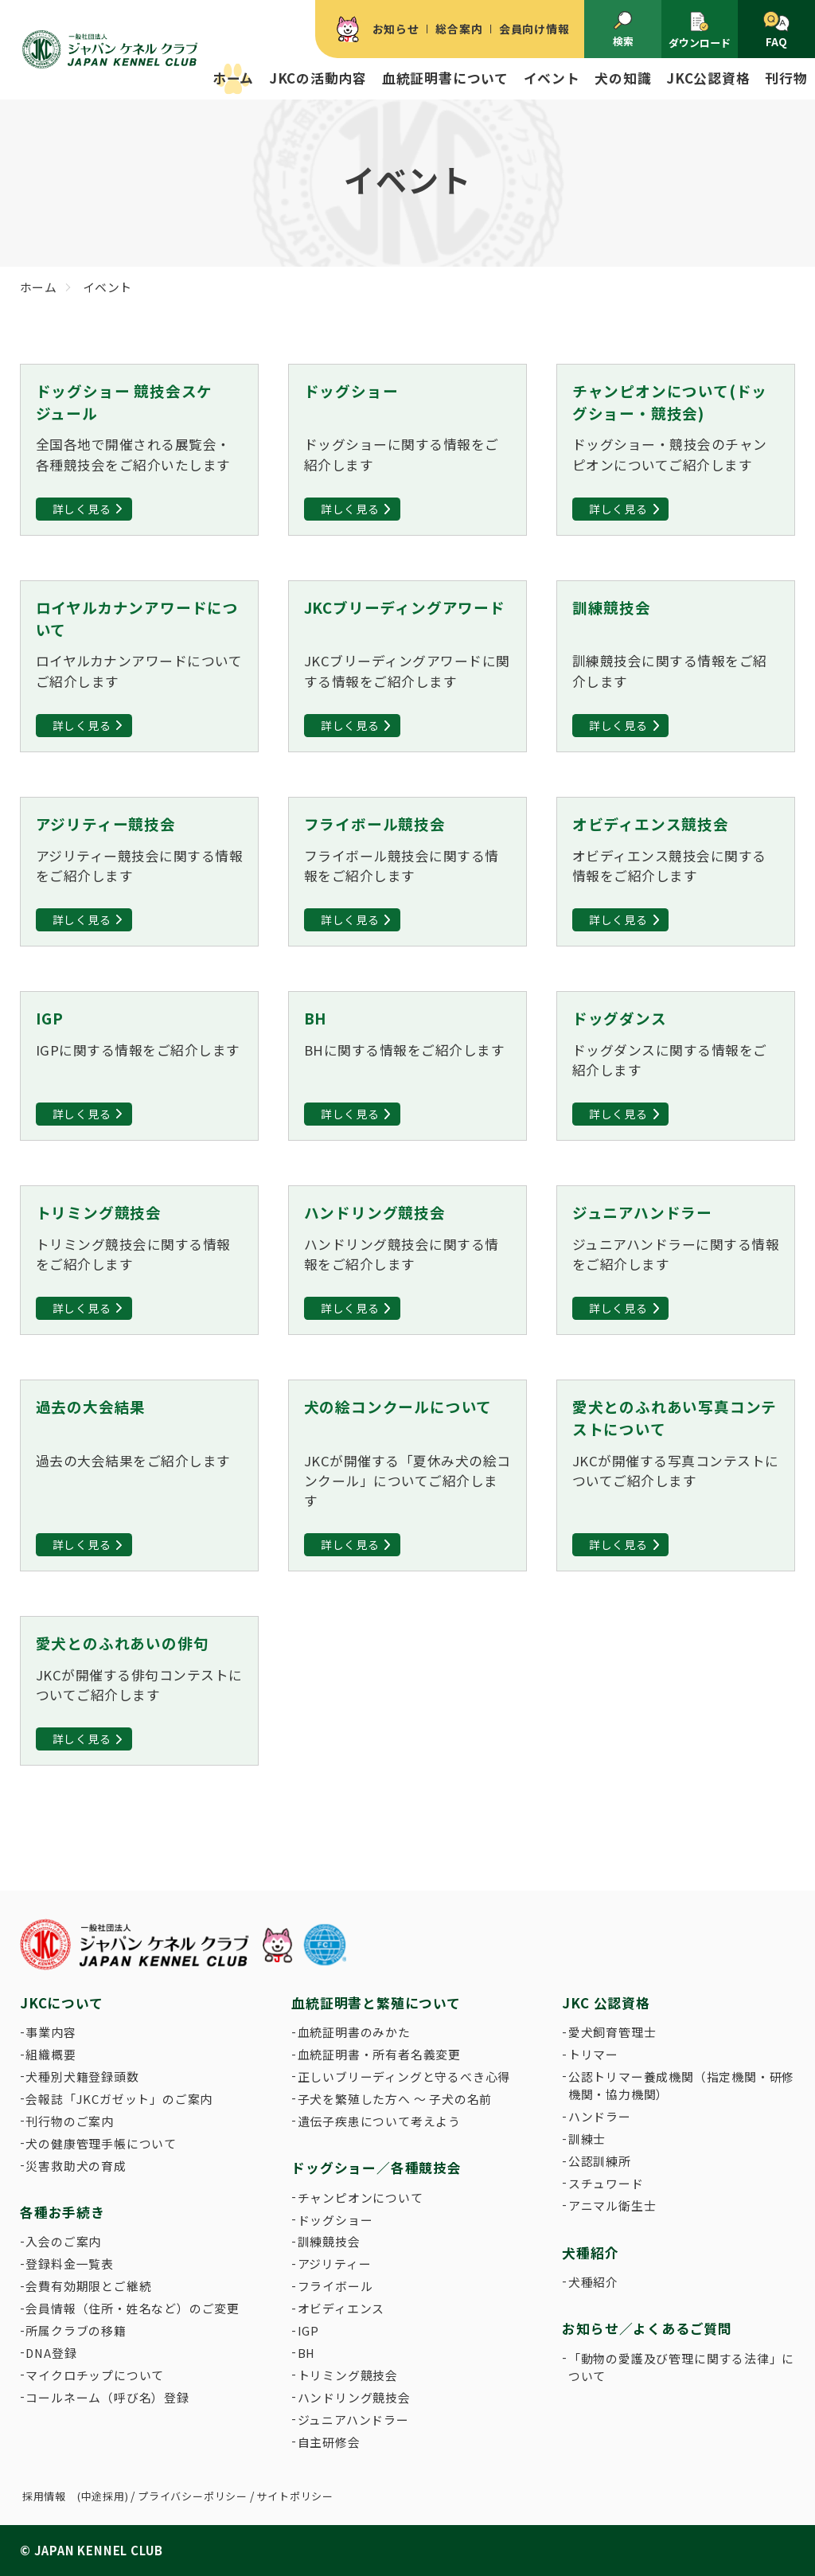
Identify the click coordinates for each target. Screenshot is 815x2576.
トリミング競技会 (348, 2375)
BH (307, 2352)
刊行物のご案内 (69, 2121)
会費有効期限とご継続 (88, 2285)
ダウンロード (700, 30)
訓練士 (587, 2138)
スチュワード (606, 2183)
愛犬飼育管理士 (612, 2032)
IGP (308, 2330)
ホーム (233, 78)
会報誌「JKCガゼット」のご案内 (119, 2098)
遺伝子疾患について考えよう (379, 2121)
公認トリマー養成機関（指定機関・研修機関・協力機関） (681, 2085)
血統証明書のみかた (354, 2032)
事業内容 (50, 2032)
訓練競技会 (329, 2241)
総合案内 (458, 29)
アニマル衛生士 (612, 2205)
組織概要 (50, 2054)
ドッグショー (335, 2219)
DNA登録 (50, 2352)
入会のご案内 (63, 2241)
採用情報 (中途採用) (75, 2496)
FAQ (776, 30)
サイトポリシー (294, 2496)
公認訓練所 (599, 2161)
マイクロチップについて (94, 2375)
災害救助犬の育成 (75, 2165)
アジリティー (335, 2263)
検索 (623, 30)
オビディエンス (341, 2308)
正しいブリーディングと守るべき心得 (404, 2076)
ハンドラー (599, 2116)
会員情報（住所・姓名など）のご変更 (132, 2308)
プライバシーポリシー (193, 2496)
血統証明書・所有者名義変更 (379, 2054)
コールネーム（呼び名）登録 (107, 2397)
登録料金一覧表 (69, 2263)
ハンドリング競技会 (354, 2397)
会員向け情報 (534, 29)
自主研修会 (329, 2442)
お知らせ (395, 29)
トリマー (593, 2054)
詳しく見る (82, 509)
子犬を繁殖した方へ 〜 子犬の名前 (395, 2098)
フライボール (335, 2285)
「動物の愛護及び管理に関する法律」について (681, 2367)
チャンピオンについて (360, 2197)
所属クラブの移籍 (75, 2330)
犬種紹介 (593, 2282)
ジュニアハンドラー (353, 2419)
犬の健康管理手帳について (101, 2143)
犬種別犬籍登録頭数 (81, 2076)
